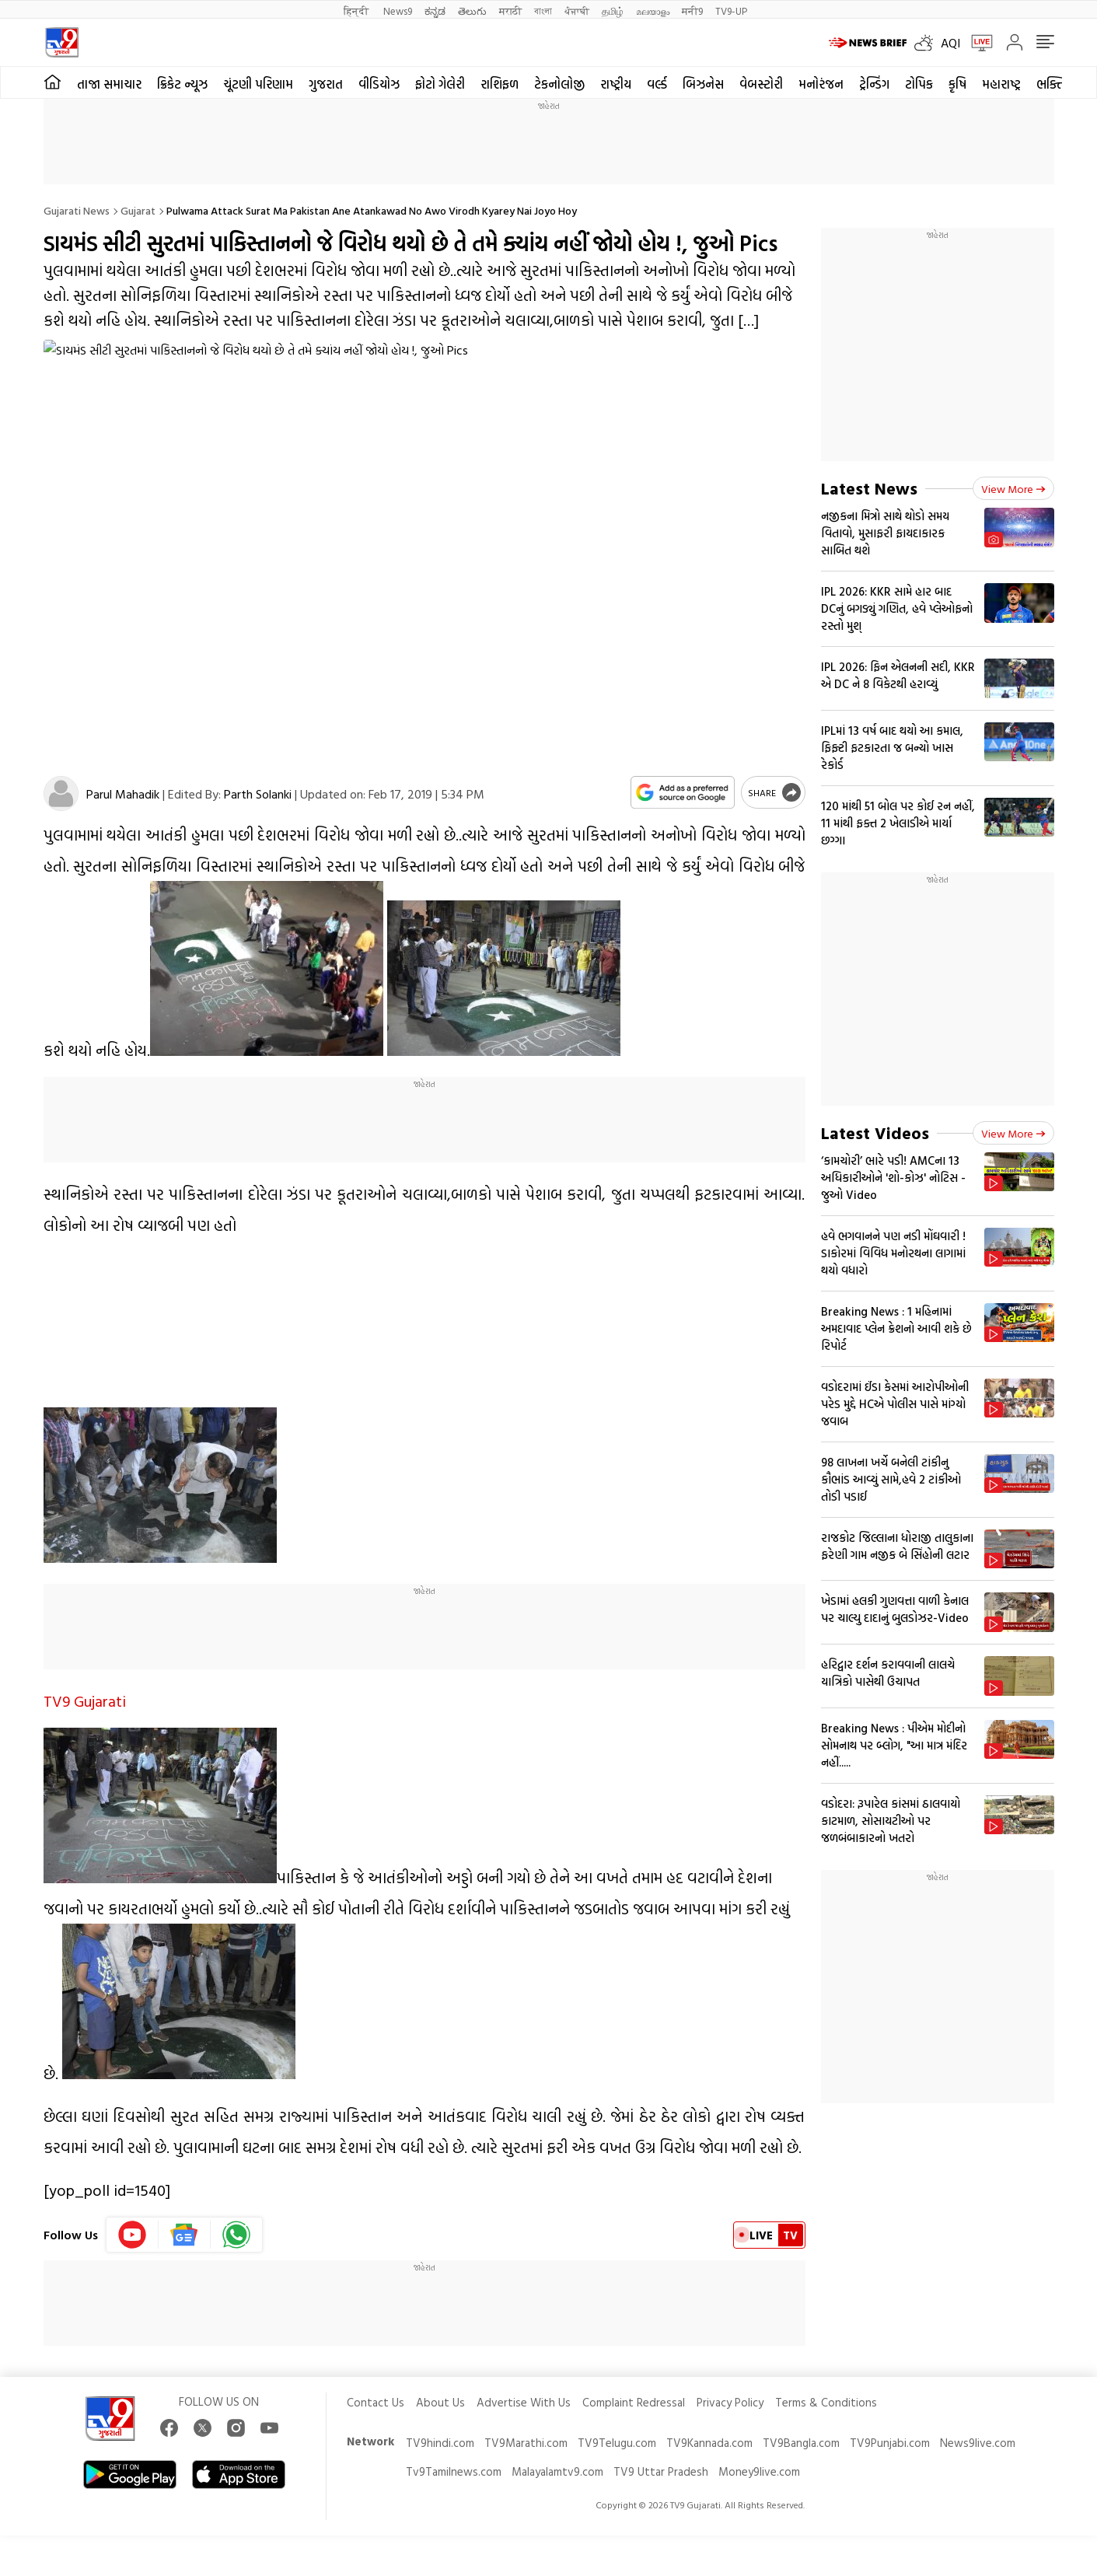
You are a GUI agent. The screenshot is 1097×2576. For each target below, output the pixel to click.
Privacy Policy (730, 2402)
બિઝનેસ (703, 84)
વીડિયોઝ (379, 84)
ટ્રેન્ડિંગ (874, 84)
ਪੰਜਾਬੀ (576, 10)
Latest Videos (875, 1132)
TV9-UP (731, 10)
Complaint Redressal (633, 2402)
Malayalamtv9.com (557, 2471)
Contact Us (375, 2402)
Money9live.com (759, 2471)
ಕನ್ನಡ (434, 10)
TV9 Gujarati (85, 1700)
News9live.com (977, 2443)
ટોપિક (919, 84)
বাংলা (543, 10)
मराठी (510, 10)
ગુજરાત (326, 84)
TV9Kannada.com (709, 2443)
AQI (950, 42)
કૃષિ (957, 84)
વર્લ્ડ (657, 84)
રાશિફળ (499, 84)
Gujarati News (77, 210)
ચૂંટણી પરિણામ (258, 84)
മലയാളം (652, 10)
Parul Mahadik (122, 794)
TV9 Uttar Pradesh (660, 2471)
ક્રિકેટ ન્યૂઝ (182, 84)
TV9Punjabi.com (890, 2443)
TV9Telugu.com (617, 2443)
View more (1013, 489)
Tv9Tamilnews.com (453, 2471)
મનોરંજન (821, 84)
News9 (397, 10)
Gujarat (138, 210)
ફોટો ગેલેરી (440, 84)
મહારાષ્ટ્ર (1001, 84)
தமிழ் (613, 10)
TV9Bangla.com (801, 2443)
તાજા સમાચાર (109, 84)
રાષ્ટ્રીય (615, 84)
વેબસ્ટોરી (761, 84)
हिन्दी (357, 10)
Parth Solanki (258, 794)
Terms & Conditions (826, 2402)
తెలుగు (472, 10)
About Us (440, 2402)
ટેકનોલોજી (559, 84)
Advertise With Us (524, 2402)
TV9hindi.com (440, 2443)
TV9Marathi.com (526, 2443)
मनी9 (692, 10)
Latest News (869, 488)
